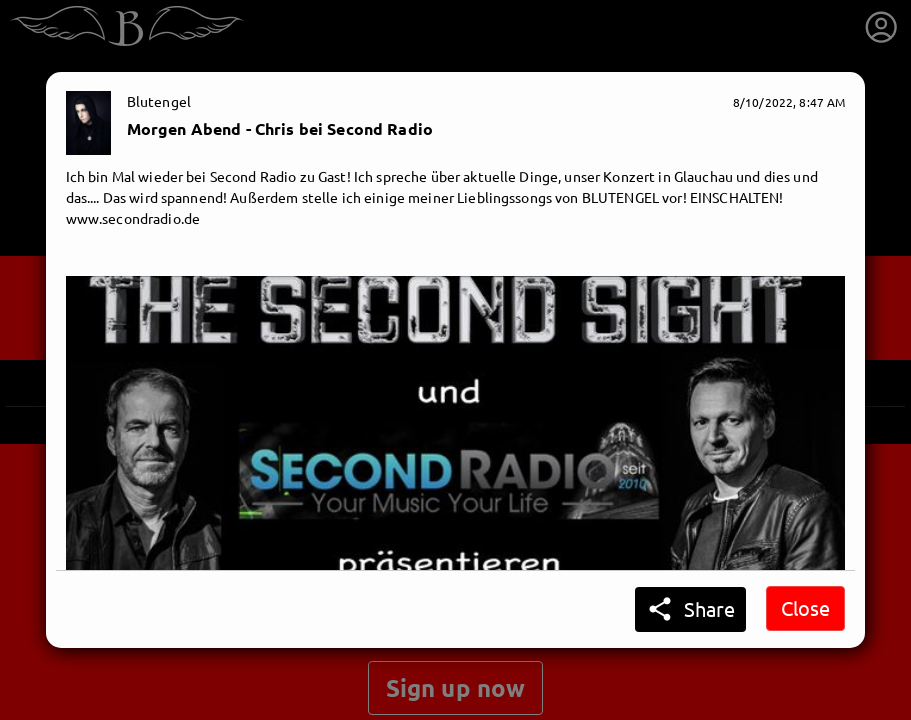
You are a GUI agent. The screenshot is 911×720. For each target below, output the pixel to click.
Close (805, 607)
